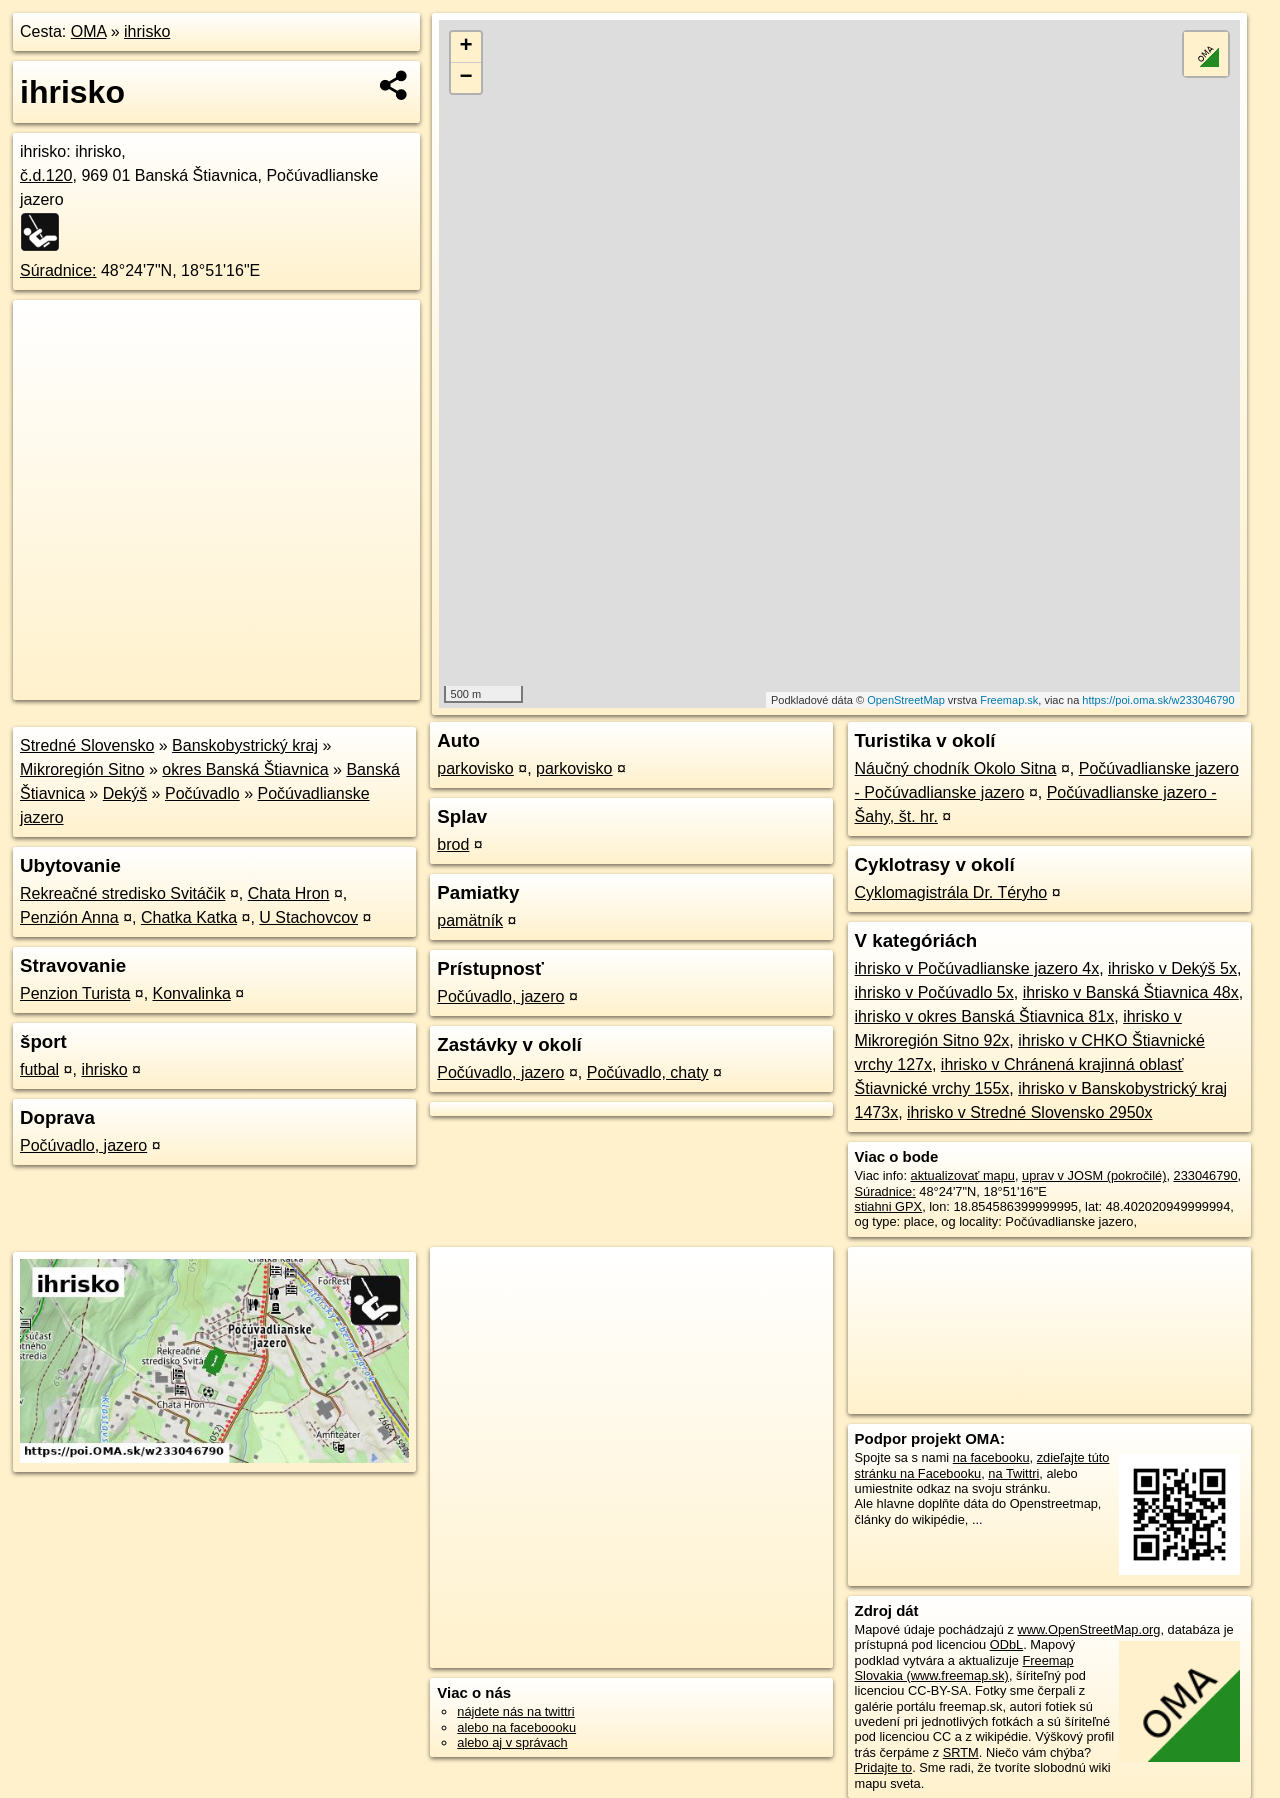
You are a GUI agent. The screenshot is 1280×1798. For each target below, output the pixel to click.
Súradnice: (58, 270)
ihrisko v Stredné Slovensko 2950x (1029, 1112)
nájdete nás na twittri (515, 1711)
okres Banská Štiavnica (245, 769)
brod (453, 844)
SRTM (961, 1752)
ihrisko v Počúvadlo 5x (934, 992)
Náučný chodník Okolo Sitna (956, 768)
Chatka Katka (189, 917)
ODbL (1006, 1644)
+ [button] (466, 47)
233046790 (1206, 1175)
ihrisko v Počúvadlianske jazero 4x (977, 968)
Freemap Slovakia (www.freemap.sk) (964, 1668)
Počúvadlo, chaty (648, 1072)
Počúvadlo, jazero (83, 1145)
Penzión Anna (69, 917)
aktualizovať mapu (963, 1175)
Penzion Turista (75, 993)
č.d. (46, 175)
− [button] (466, 78)
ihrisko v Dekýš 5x (1172, 968)
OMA (89, 31)
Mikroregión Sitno (82, 769)
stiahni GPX (889, 1206)
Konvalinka (192, 993)
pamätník (470, 920)
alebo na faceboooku (516, 1727)
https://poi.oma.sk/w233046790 (1158, 700)
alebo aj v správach (512, 1742)
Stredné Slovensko (87, 745)
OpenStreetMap (906, 700)
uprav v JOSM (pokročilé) (1094, 1175)
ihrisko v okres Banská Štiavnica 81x (985, 1016)
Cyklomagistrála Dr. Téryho (951, 892)
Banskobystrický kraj (245, 745)
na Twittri (1013, 1473)
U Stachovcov (308, 917)
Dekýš (125, 793)
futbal (39, 1069)
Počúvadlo (202, 793)
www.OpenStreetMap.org (1088, 1629)
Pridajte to (884, 1767)
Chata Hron (289, 893)
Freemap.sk (1009, 700)
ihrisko (147, 31)
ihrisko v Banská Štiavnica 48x (1131, 992)
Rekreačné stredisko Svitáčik (122, 893)
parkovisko (475, 768)
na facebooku (991, 1457)
